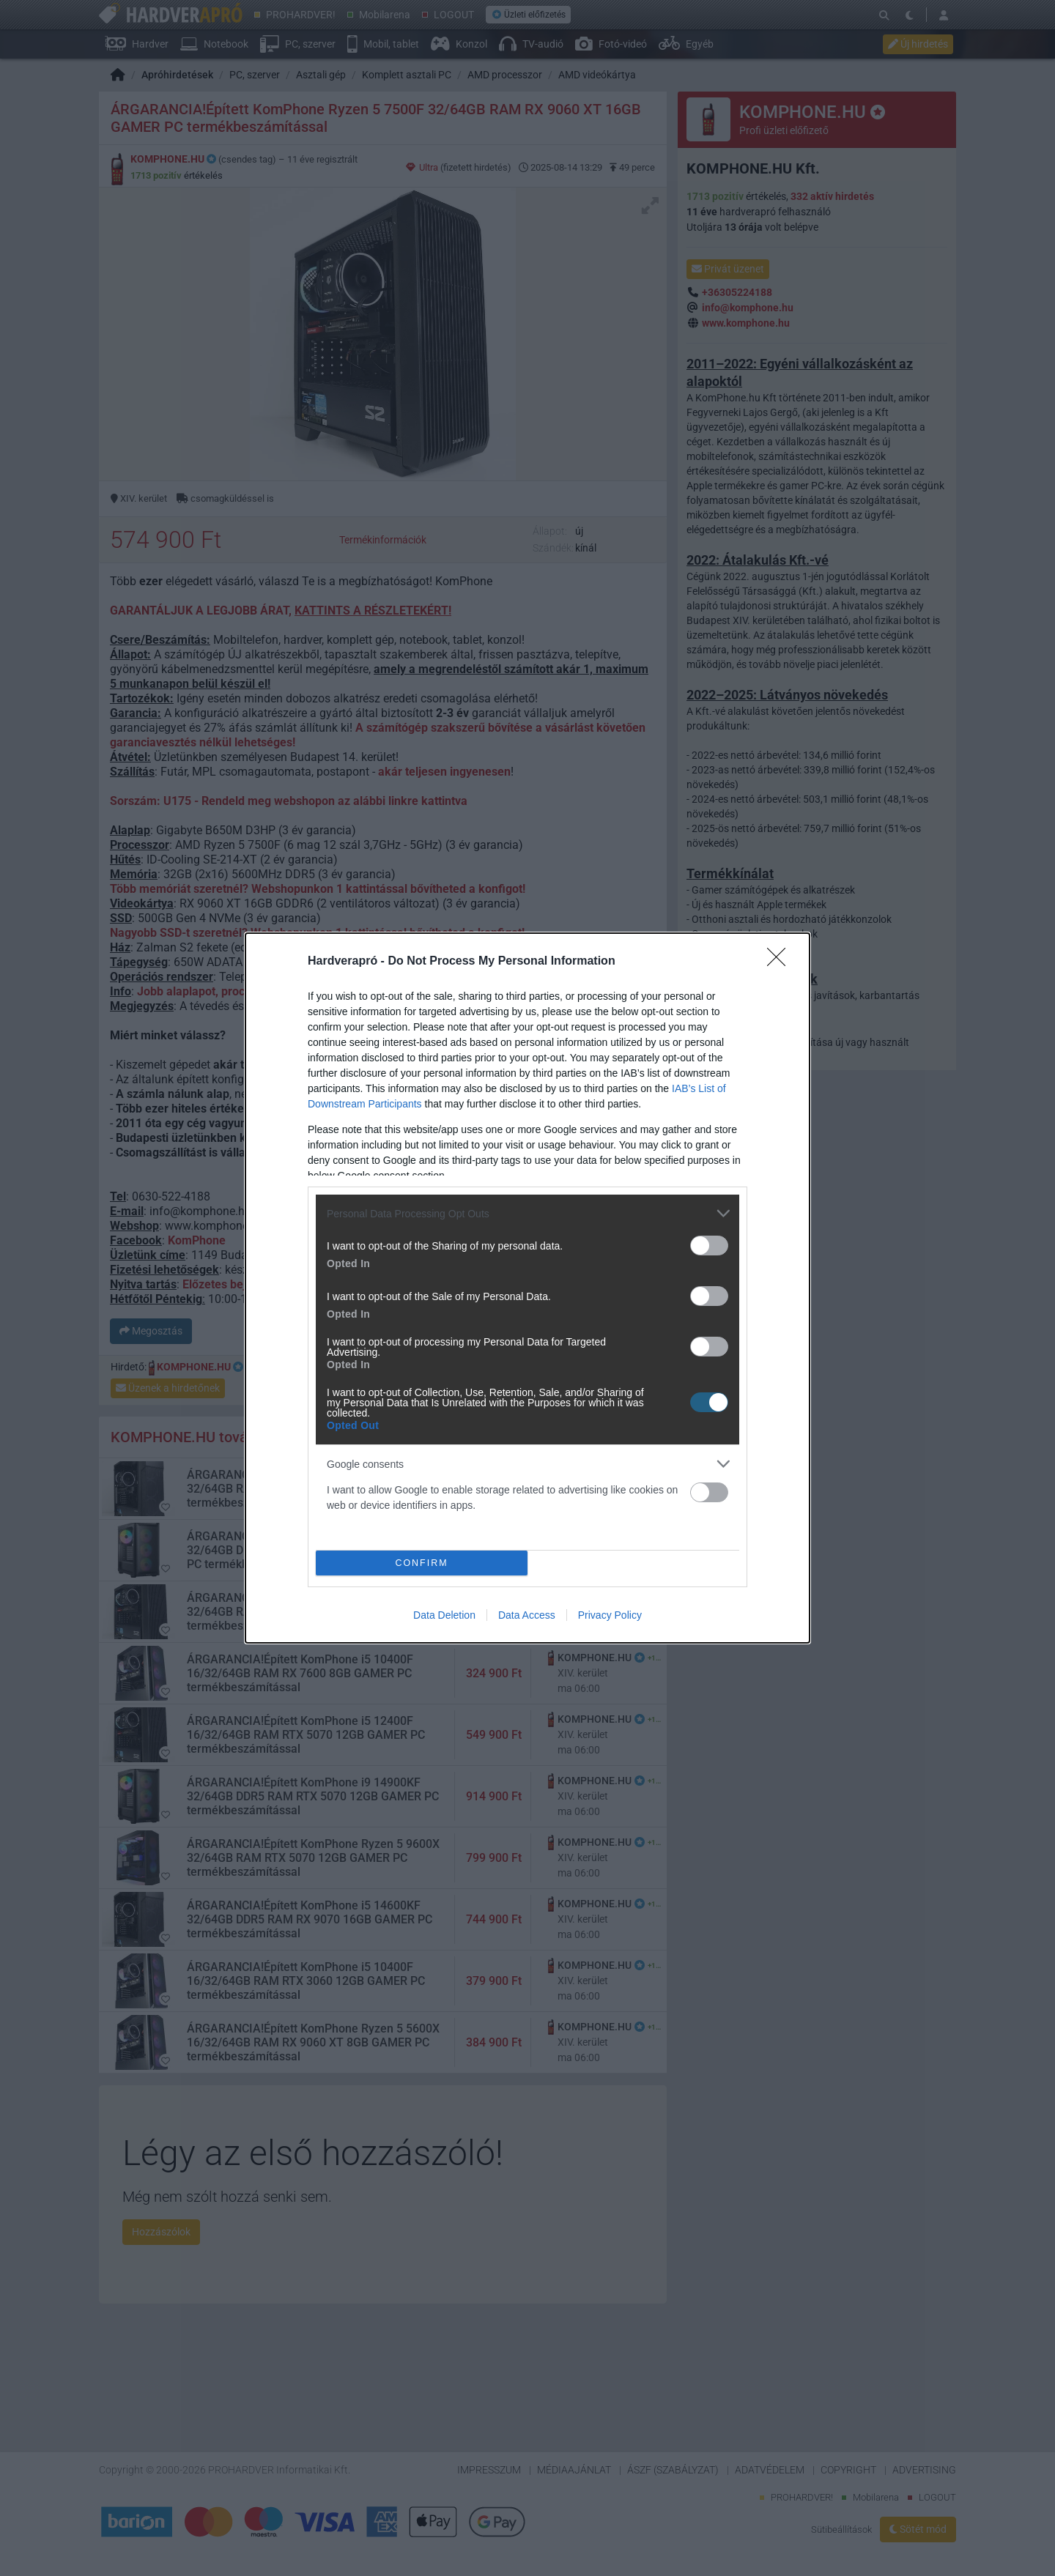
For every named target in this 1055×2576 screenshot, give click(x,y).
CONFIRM (421, 1563)
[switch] (709, 1245)
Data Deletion (444, 1615)
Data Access (526, 1615)
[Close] (781, 962)
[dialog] (527, 1288)
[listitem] (527, 1213)
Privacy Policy (610, 1615)
